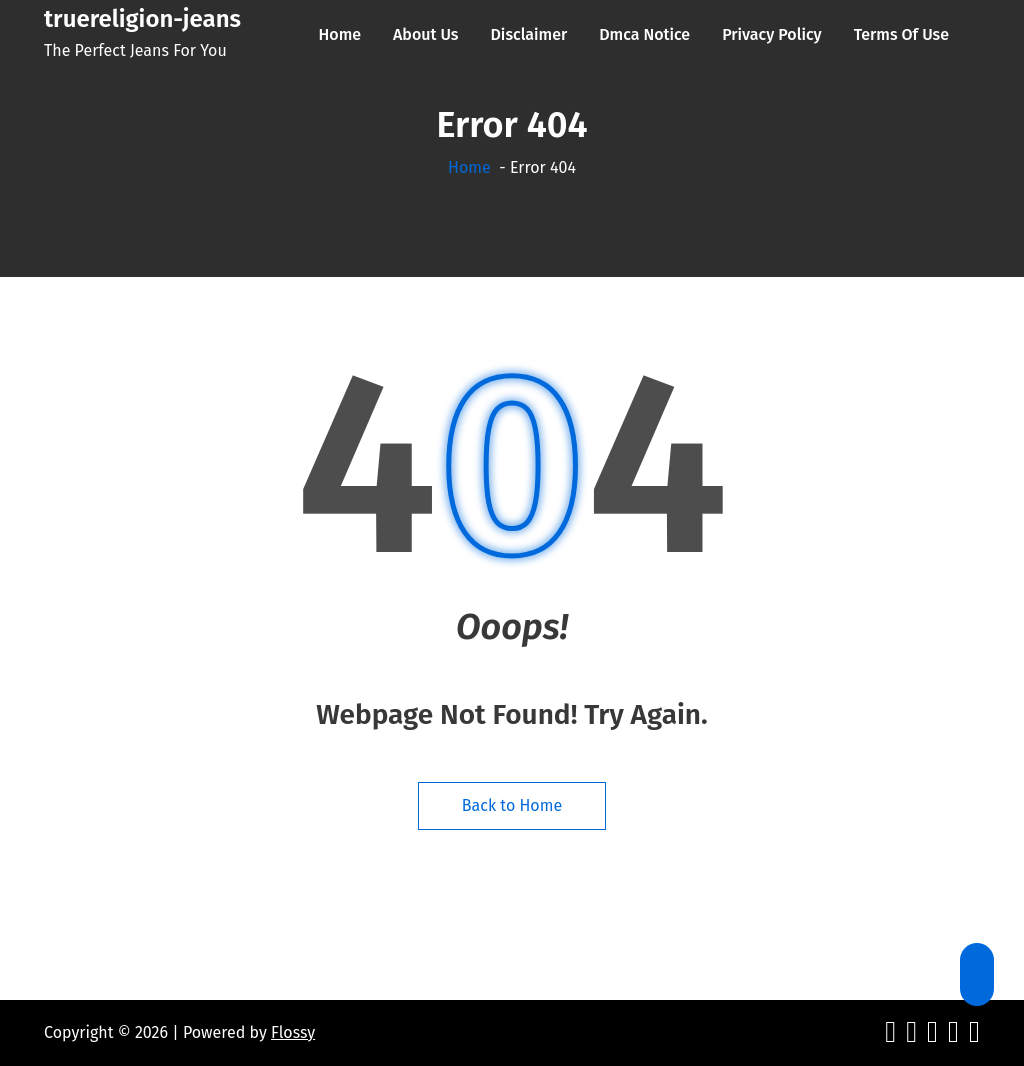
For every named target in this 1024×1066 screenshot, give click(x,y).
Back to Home (512, 805)
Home (469, 167)
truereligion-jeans (142, 19)
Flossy (293, 1032)
